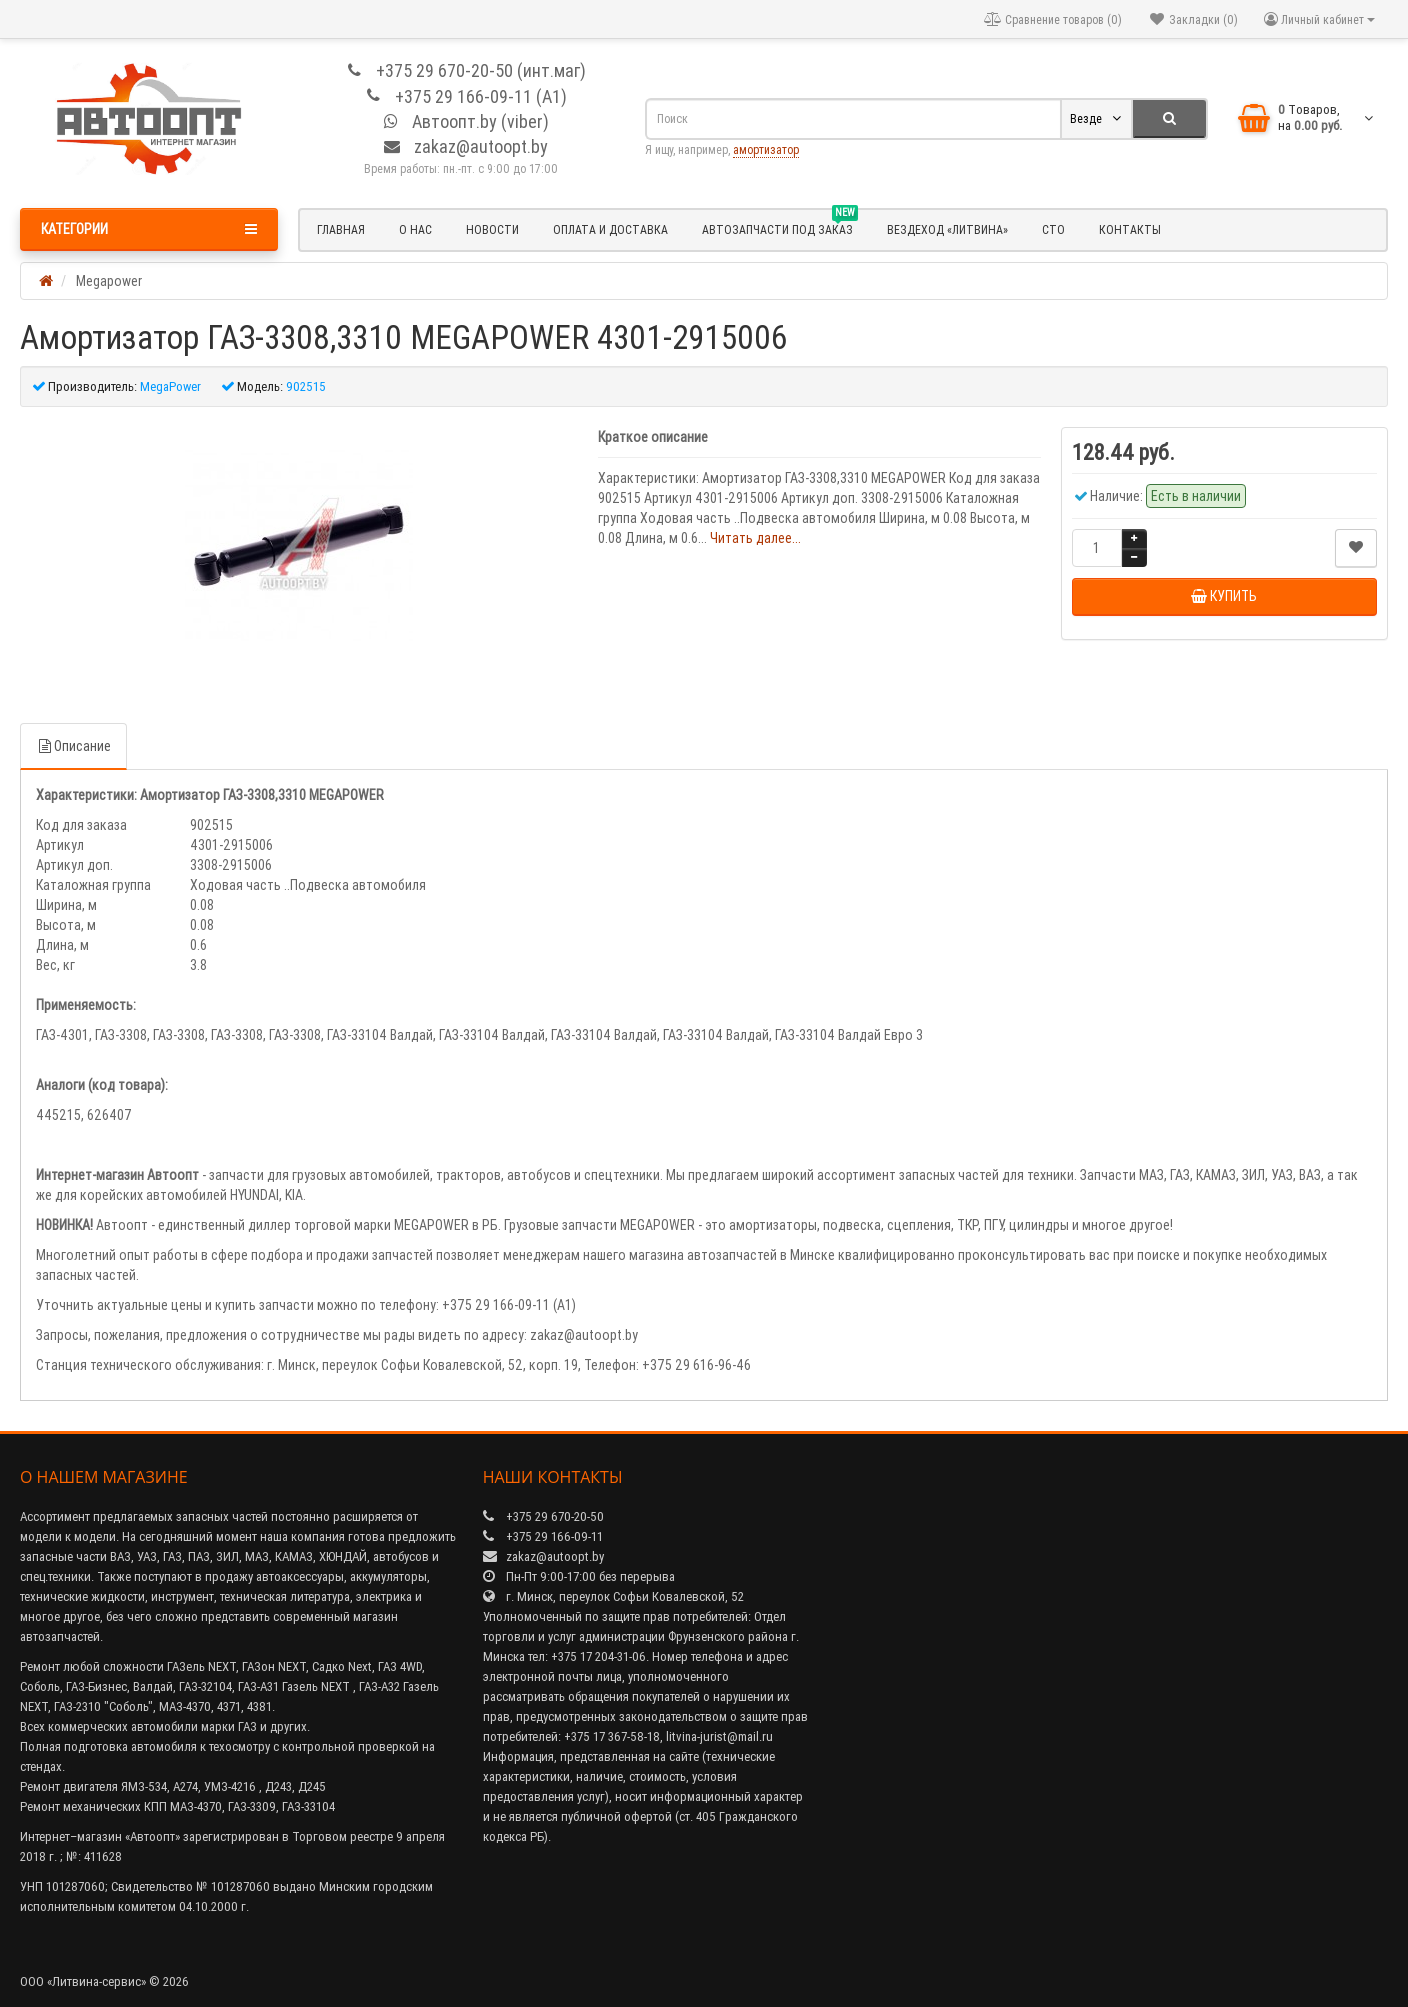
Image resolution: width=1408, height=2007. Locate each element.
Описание (73, 746)
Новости (492, 229)
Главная (341, 229)
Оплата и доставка (610, 229)
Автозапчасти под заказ (780, 227)
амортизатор (766, 149)
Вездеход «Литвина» (947, 229)
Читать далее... (755, 538)
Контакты (1130, 229)
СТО (1053, 229)
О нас (415, 229)
